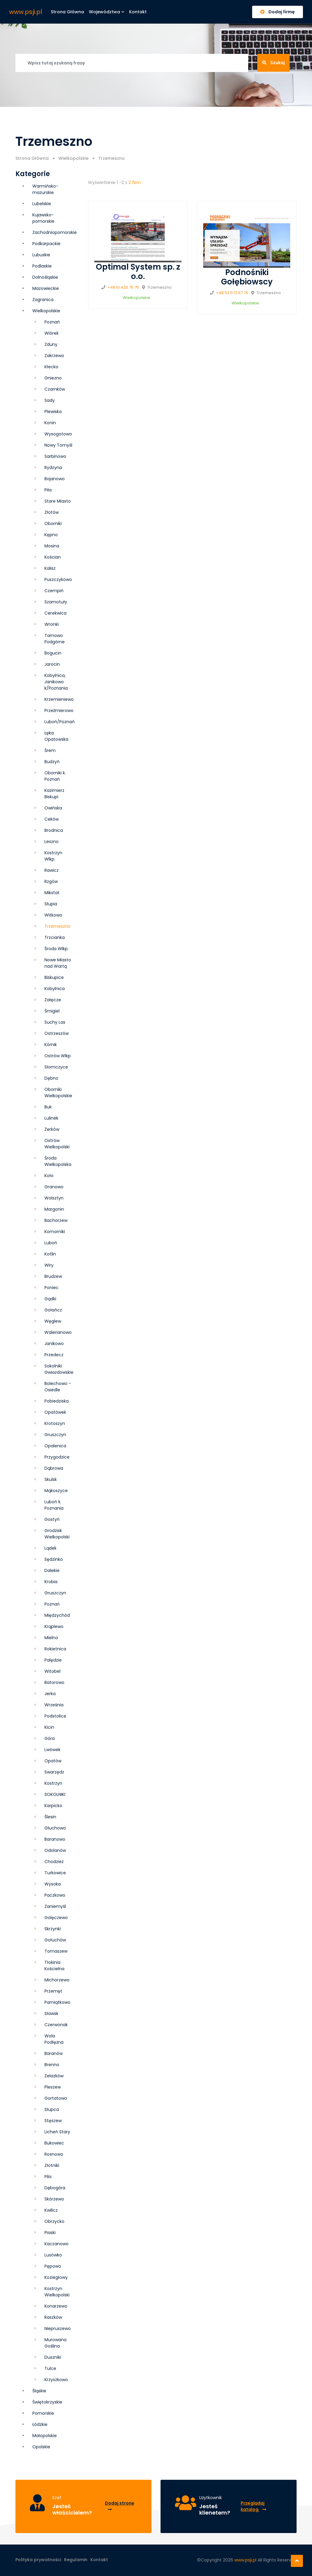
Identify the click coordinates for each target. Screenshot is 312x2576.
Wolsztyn (53, 1198)
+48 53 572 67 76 (232, 293)
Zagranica (43, 300)
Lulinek (51, 1118)
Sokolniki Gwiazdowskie (58, 1369)
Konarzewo (55, 2306)
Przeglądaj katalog (253, 2506)
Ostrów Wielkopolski (57, 1143)
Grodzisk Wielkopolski (57, 1534)
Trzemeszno (57, 926)
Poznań (52, 322)
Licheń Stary (57, 2132)
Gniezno (53, 378)
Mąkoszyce (56, 1491)
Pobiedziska (56, 1401)
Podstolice (55, 1716)
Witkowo (53, 915)
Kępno (51, 535)
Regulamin (75, 2560)
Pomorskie (43, 2413)
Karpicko (53, 1806)
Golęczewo (56, 1918)
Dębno (51, 1078)
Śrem (50, 750)
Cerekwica (55, 613)
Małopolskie (44, 2436)
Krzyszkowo (56, 2380)
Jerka (50, 1694)
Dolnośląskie (45, 277)
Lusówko (53, 2255)
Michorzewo (57, 1980)
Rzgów (51, 881)
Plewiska (53, 412)
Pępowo (52, 2266)
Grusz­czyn (55, 1435)
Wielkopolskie (73, 158)
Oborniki (53, 523)
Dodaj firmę (277, 12)
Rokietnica (55, 1649)
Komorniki (54, 1232)
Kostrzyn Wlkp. (53, 856)
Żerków (51, 1129)
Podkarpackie (46, 244)
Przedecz (53, 1355)
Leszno (51, 841)
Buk (48, 1107)
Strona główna (67, 12)
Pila (47, 2177)
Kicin (49, 1727)
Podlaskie (42, 266)
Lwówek (52, 1750)
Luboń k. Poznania (53, 1505)
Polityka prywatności (38, 2560)
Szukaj (273, 63)
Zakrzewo (54, 356)
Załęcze (52, 1000)
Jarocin (52, 664)
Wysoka (52, 1884)
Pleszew (52, 2087)
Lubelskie (41, 204)
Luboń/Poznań (59, 722)
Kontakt (138, 12)
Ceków (51, 819)
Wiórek (51, 333)
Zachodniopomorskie (54, 232)
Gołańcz (53, 1310)
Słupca (51, 2109)
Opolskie (41, 2447)
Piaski (50, 2233)
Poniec (51, 1288)
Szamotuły (55, 602)
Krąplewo (53, 1626)
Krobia (50, 1582)
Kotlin (50, 1254)
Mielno (51, 1638)
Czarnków (54, 389)
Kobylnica (54, 989)
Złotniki (51, 2165)
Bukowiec (54, 2143)
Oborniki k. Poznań (55, 776)
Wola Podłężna (53, 2039)
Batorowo (54, 1682)
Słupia (50, 904)
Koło (49, 1176)
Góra (49, 1738)
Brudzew (53, 1276)
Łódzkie (39, 2424)
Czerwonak (56, 2025)
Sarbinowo (55, 456)
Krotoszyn (54, 1423)
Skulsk (50, 1479)
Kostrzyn (53, 1783)
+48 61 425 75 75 (123, 287)
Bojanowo (54, 479)
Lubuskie (41, 255)
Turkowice (55, 1873)
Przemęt (53, 1991)
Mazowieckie (45, 288)
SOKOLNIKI (54, 1794)
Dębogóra (54, 2188)
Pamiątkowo (57, 2002)
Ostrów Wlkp (57, 1056)
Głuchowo (55, 1828)
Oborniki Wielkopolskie (58, 1092)
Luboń (50, 1243)
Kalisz (50, 568)
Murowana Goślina (55, 2343)
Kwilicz (51, 2210)
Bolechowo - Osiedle (57, 1386)
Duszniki (52, 2357)
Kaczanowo (56, 2244)
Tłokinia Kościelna (54, 1965)
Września (53, 1705)
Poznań (52, 1604)
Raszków (53, 2317)
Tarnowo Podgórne (54, 638)
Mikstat (52, 893)
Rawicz (51, 870)
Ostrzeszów (56, 1033)
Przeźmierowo (58, 710)
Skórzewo (54, 2199)
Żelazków (53, 2076)
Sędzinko (53, 1559)
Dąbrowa (53, 1468)
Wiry (49, 1265)
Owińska (53, 808)
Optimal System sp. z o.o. (138, 271)
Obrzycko (54, 2221)
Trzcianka (54, 937)
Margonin (54, 1209)
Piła (48, 490)
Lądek (50, 1548)
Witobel (52, 1671)
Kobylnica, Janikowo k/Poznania (56, 681)
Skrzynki (52, 1929)
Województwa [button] (106, 12)
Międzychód (57, 1615)
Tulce (50, 2368)
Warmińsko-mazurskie (45, 189)
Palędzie (53, 1660)
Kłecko (51, 367)
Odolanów (55, 1850)
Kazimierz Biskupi (54, 793)
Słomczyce (56, 1067)
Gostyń (52, 1519)
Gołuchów (55, 1940)
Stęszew (53, 2121)
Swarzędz (54, 1772)
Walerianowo (58, 1332)
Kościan (52, 557)
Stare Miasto (57, 501)
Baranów (53, 2053)
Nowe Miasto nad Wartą (57, 963)
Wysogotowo (58, 434)
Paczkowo (54, 1895)
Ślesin (50, 1817)
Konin (50, 423)
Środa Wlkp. (56, 949)
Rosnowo (53, 2154)
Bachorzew (55, 1220)
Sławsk (51, 2013)
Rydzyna (53, 467)
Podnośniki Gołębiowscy (247, 277)
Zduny (50, 344)
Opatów (52, 1761)
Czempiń (53, 591)
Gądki (50, 1299)
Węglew (52, 1321)
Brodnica (53, 830)
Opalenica (55, 1446)
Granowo (53, 1187)
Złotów (51, 512)
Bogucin (52, 653)
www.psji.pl (25, 12)
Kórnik (50, 1045)
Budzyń (52, 762)
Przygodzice (57, 1457)
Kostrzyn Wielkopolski (57, 2292)
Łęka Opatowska (56, 736)
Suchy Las (54, 1022)
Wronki (51, 624)
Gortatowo (55, 2098)
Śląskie (39, 2391)
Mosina (51, 546)
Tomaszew (55, 1951)
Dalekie (52, 1570)
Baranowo (54, 1839)
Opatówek (55, 1412)
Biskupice (54, 977)
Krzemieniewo (59, 699)
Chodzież (53, 1862)
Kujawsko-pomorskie (43, 218)
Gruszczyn (55, 1593)
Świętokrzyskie (47, 2402)
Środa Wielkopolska (57, 1161)
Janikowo (54, 1344)
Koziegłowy (56, 2277)
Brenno (51, 2065)
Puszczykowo (58, 579)
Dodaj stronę (119, 2506)
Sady (49, 400)
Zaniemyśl (55, 1906)
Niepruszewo (57, 2328)
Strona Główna (32, 158)
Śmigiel (52, 1011)
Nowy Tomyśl (58, 445)
